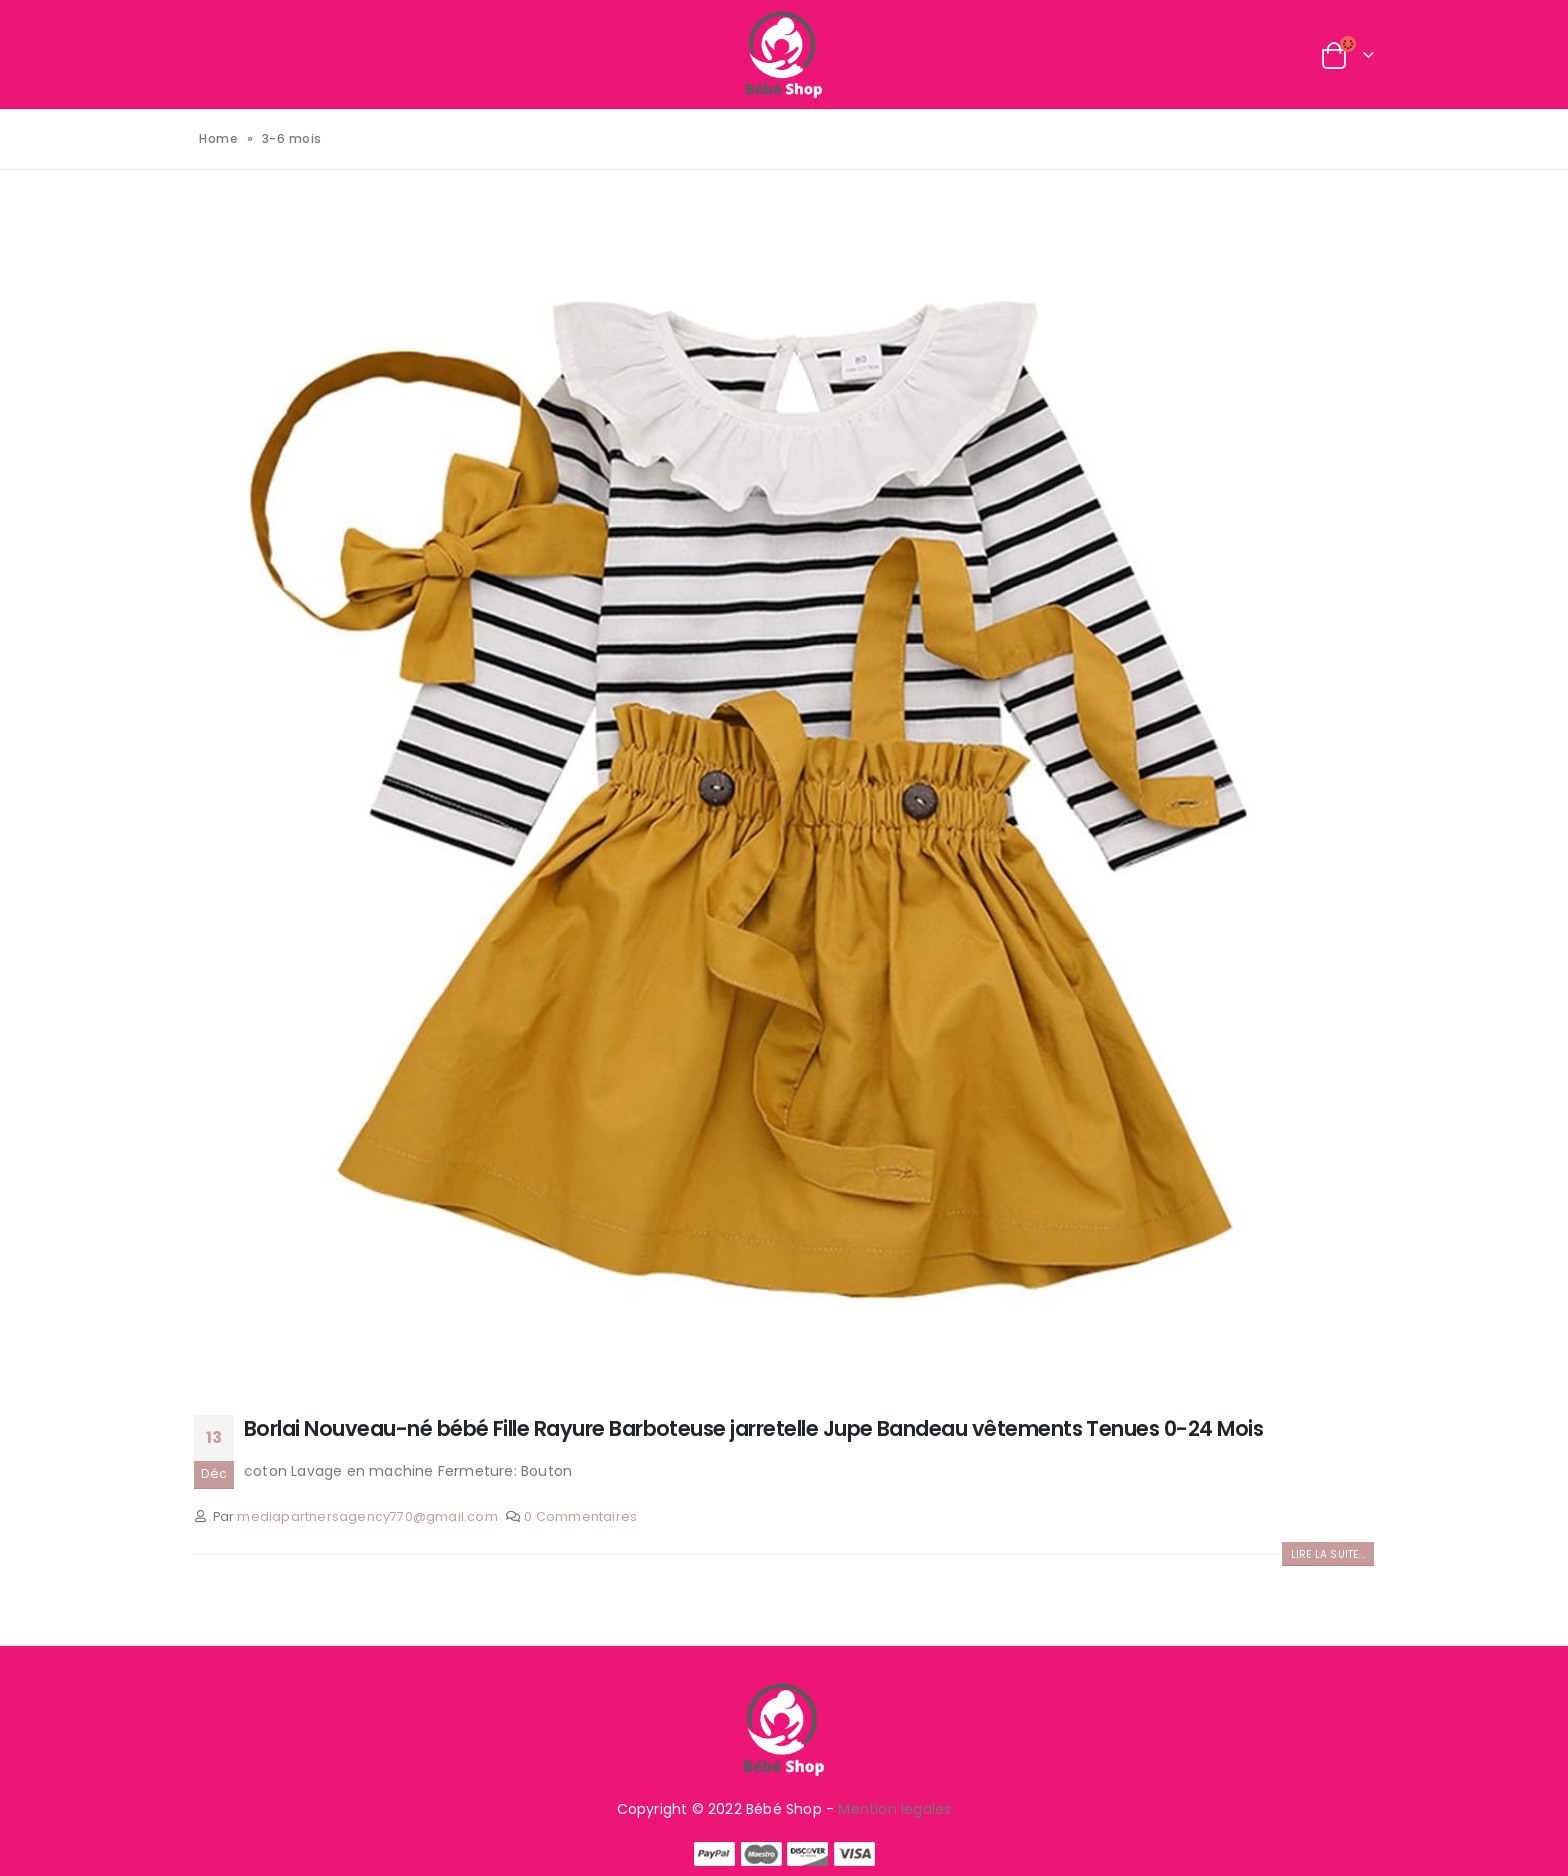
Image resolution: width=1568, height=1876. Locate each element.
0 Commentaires (580, 1516)
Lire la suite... (1328, 1554)
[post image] (784, 795)
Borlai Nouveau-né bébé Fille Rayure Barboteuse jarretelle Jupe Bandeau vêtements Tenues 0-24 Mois (753, 1428)
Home (218, 138)
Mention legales (894, 1809)
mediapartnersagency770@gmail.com (367, 1516)
